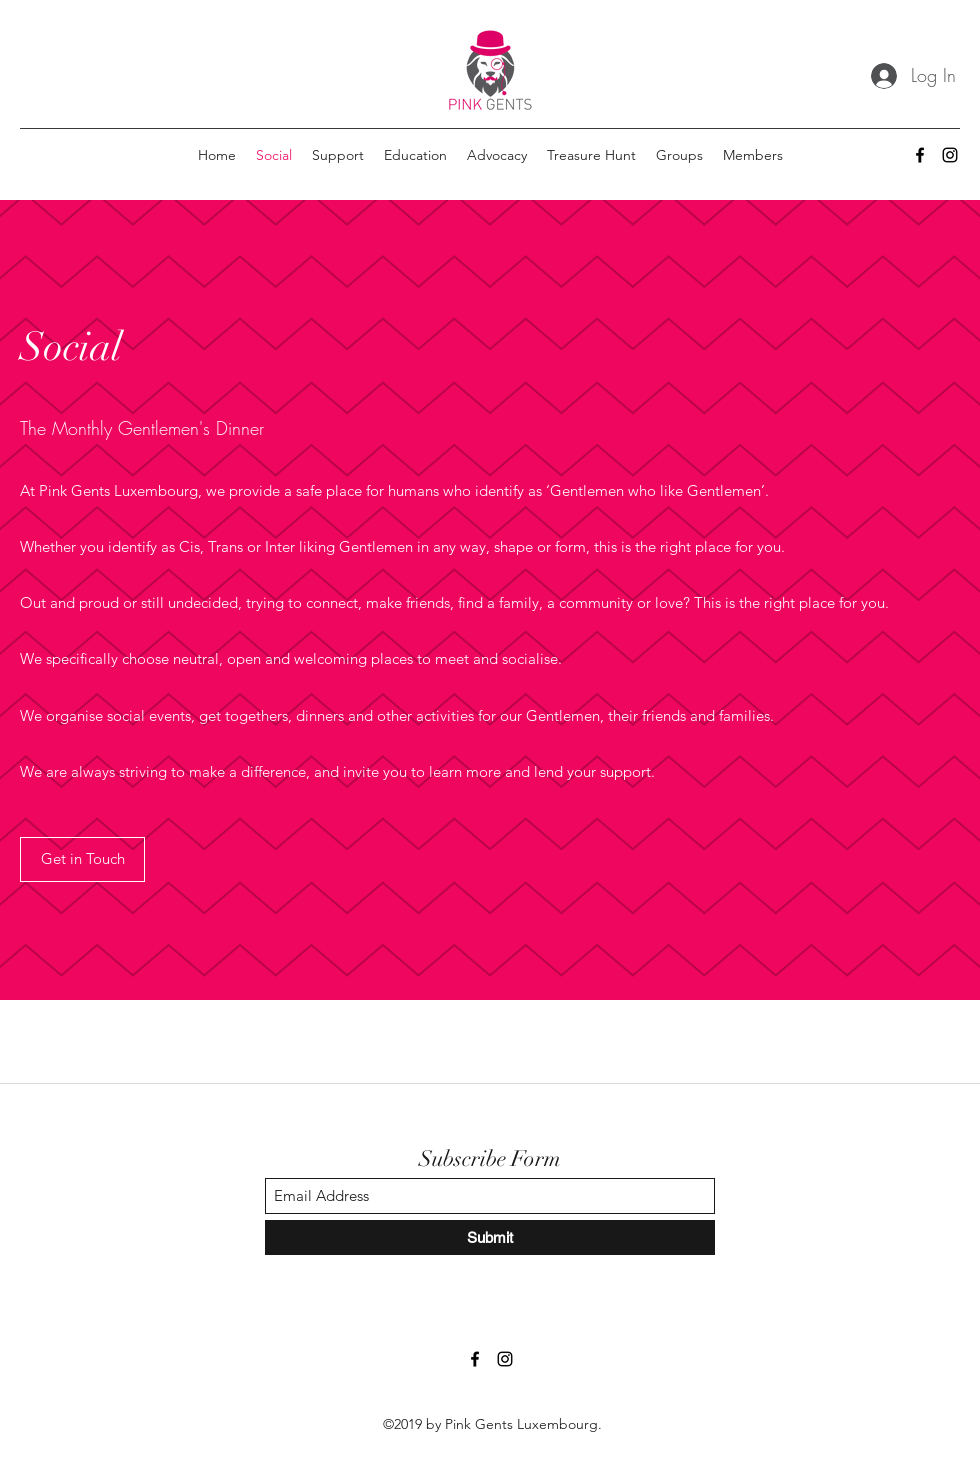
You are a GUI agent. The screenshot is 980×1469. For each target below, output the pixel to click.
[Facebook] (920, 155)
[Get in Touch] (82, 859)
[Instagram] (950, 155)
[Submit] (490, 1237)
